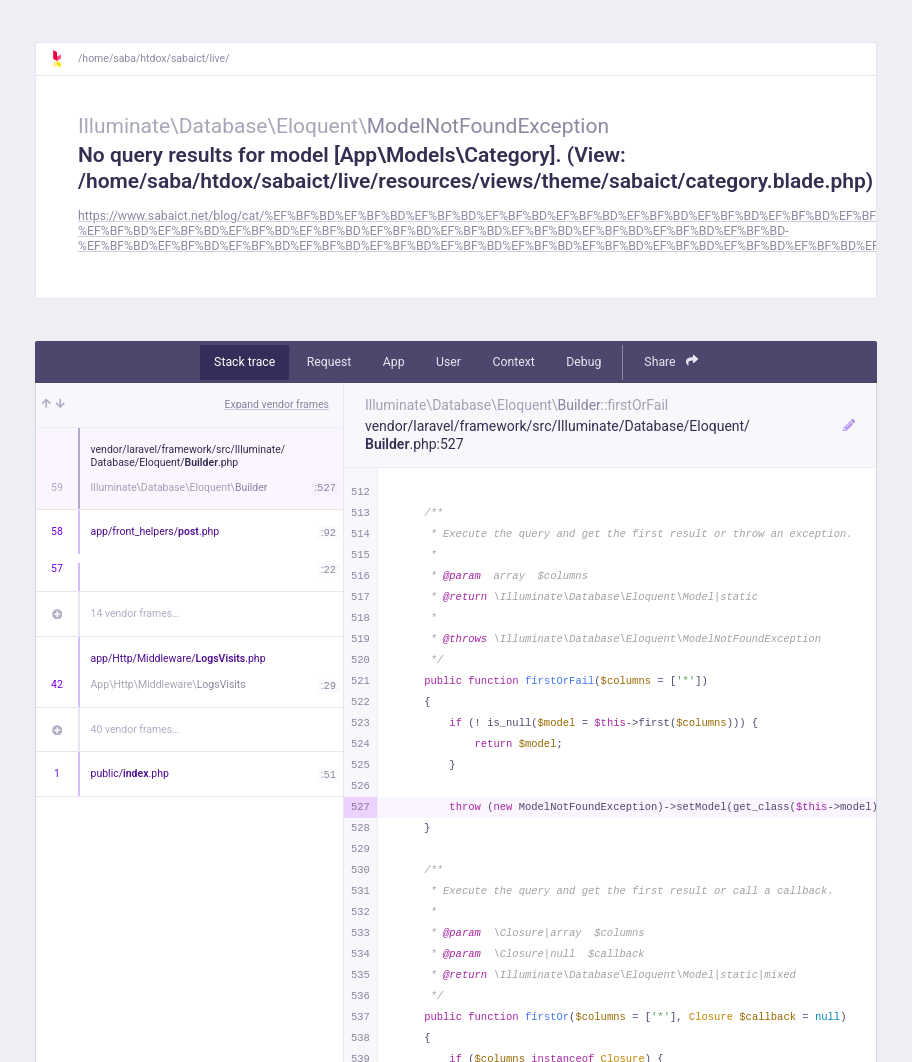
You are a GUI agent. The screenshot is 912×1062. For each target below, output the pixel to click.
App (394, 362)
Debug (583, 362)
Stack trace (244, 362)
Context (513, 362)
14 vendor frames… (135, 613)
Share (671, 361)
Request (329, 362)
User (448, 362)
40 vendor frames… (135, 729)
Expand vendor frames (277, 404)
